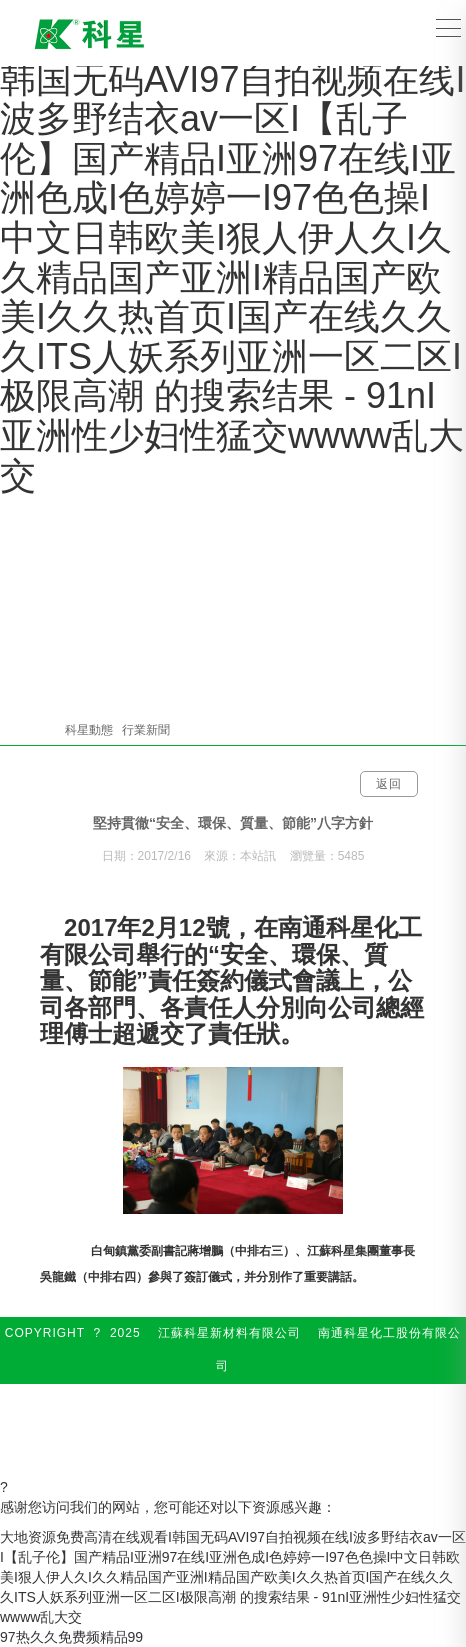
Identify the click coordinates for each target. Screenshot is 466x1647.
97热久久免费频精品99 (71, 1637)
